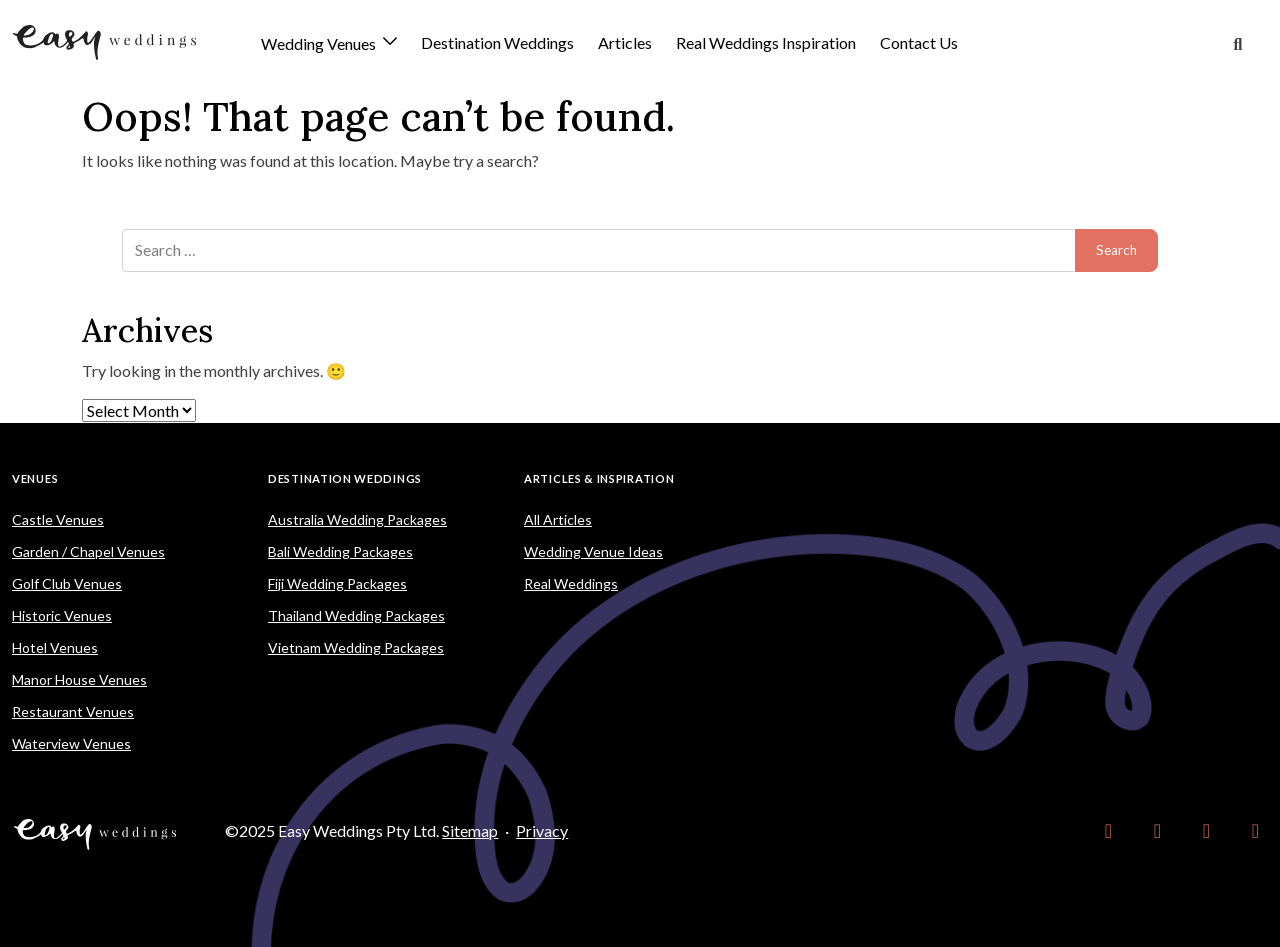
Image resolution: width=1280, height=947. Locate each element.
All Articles (558, 519)
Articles (625, 42)
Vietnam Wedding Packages (356, 647)
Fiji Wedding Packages (337, 583)
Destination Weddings (497, 42)
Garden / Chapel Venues (88, 551)
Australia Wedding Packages (357, 519)
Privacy (542, 830)
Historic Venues (62, 615)
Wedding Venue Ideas (593, 551)
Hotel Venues (55, 647)
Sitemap (470, 830)
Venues (35, 478)
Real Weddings (571, 583)
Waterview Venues (71, 743)
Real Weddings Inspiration (766, 42)
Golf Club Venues (67, 583)
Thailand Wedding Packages (356, 615)
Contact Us (919, 42)
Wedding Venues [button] (320, 44)
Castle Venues (58, 519)
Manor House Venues (79, 679)
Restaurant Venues (73, 711)
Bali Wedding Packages (340, 551)
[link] (1108, 831)
